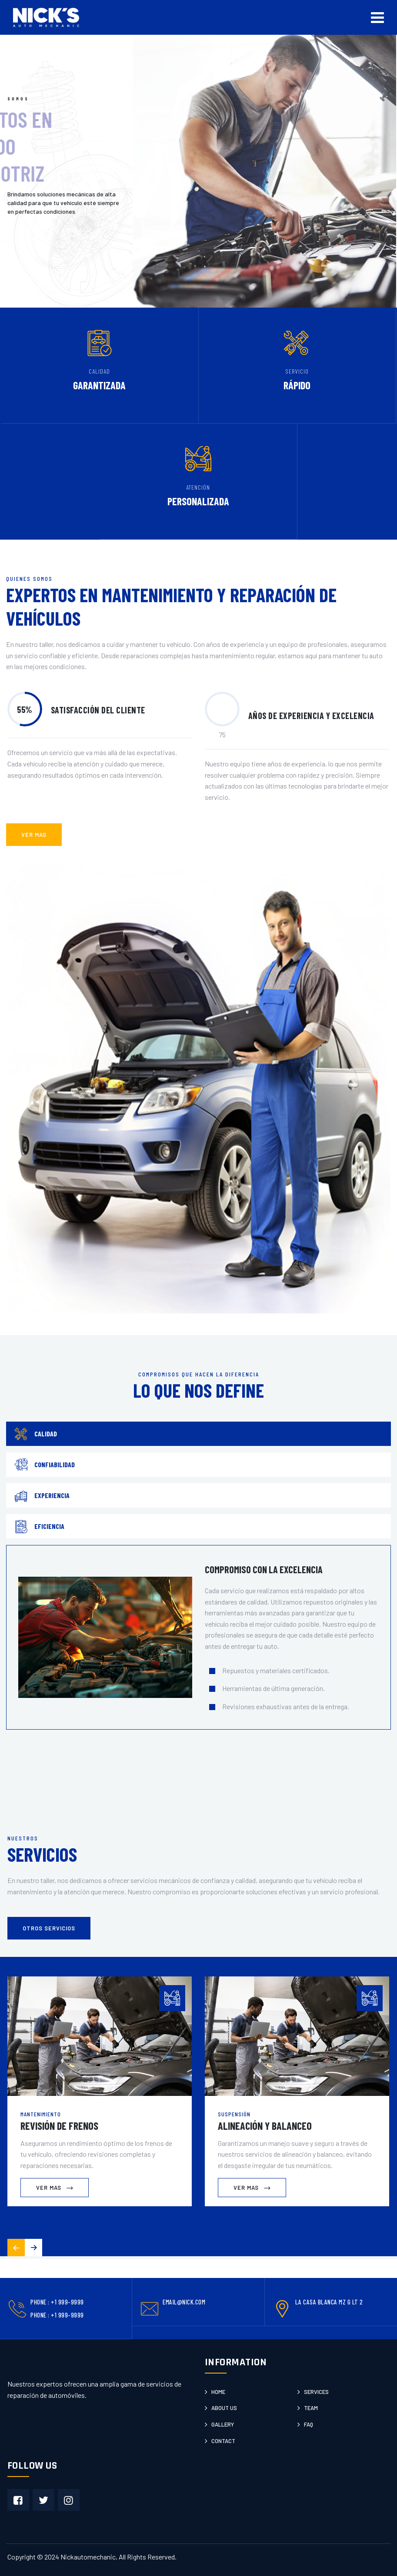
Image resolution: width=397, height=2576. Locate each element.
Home (218, 2391)
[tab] (198, 1434)
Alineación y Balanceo (265, 2125)
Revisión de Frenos (59, 2125)
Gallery (222, 2424)
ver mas (34, 834)
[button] (33, 2247)
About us (224, 2407)
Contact (223, 2440)
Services (316, 2391)
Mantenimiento (40, 2114)
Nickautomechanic (88, 2557)
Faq (308, 2424)
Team (311, 2407)
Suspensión (234, 2114)
